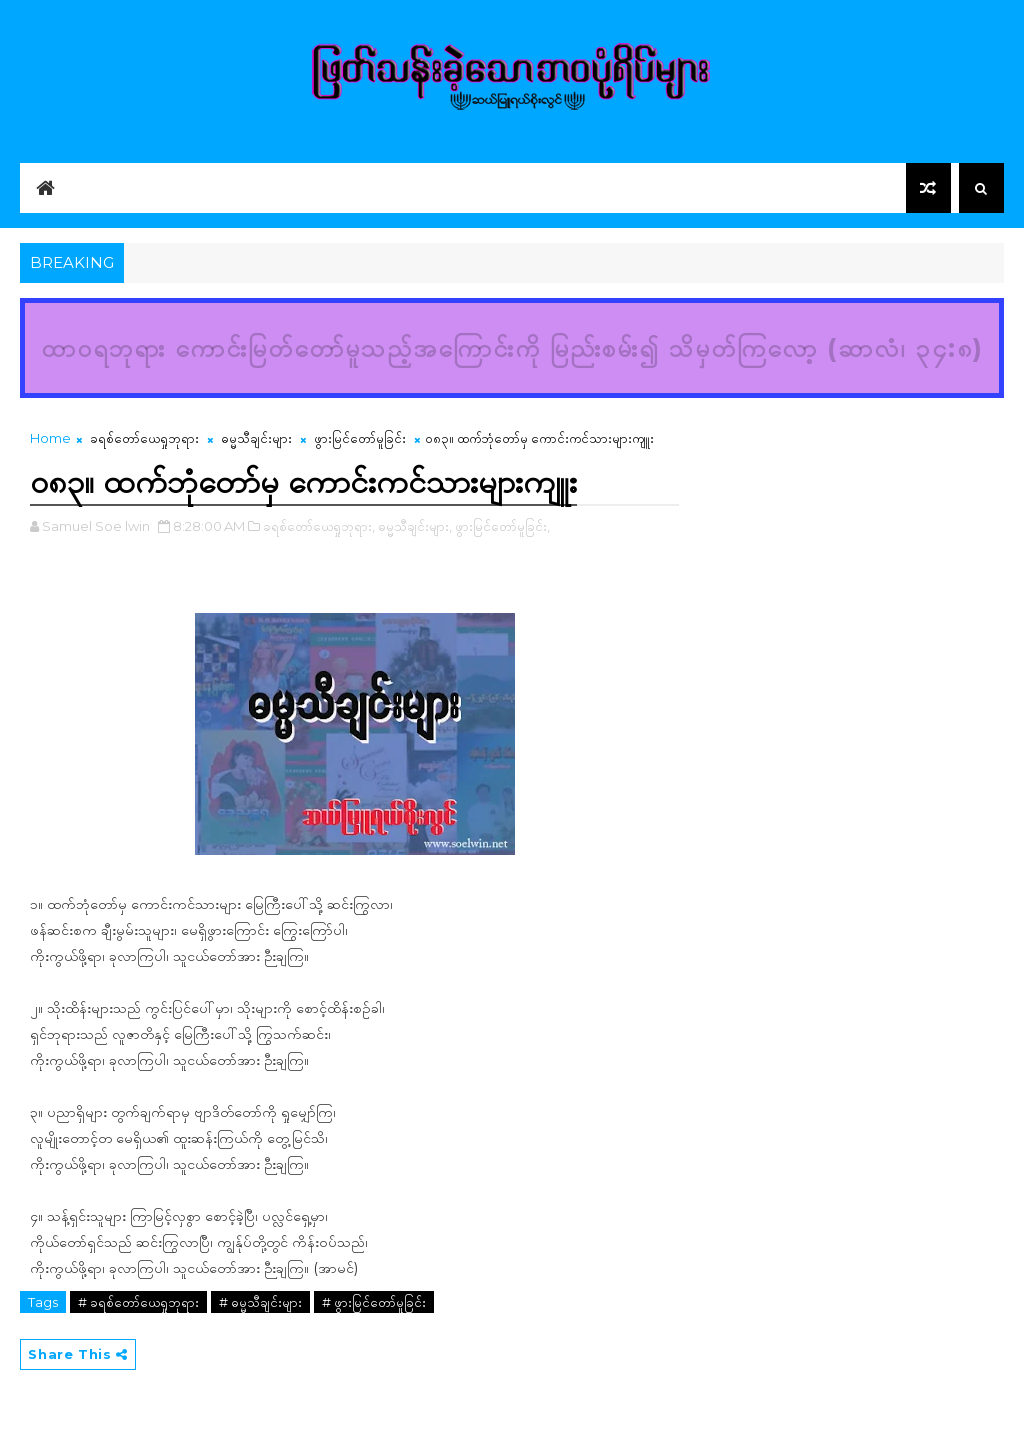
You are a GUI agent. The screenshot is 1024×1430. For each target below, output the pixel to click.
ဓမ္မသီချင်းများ (256, 438)
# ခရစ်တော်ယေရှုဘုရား (138, 1302)
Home (50, 438)
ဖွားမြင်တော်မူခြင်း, (502, 526)
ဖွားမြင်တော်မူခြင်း (360, 438)
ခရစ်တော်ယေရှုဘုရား (144, 438)
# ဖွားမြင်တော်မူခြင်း (374, 1302)
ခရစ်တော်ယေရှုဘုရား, (319, 526)
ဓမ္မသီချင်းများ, (415, 526)
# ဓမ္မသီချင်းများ (260, 1302)
